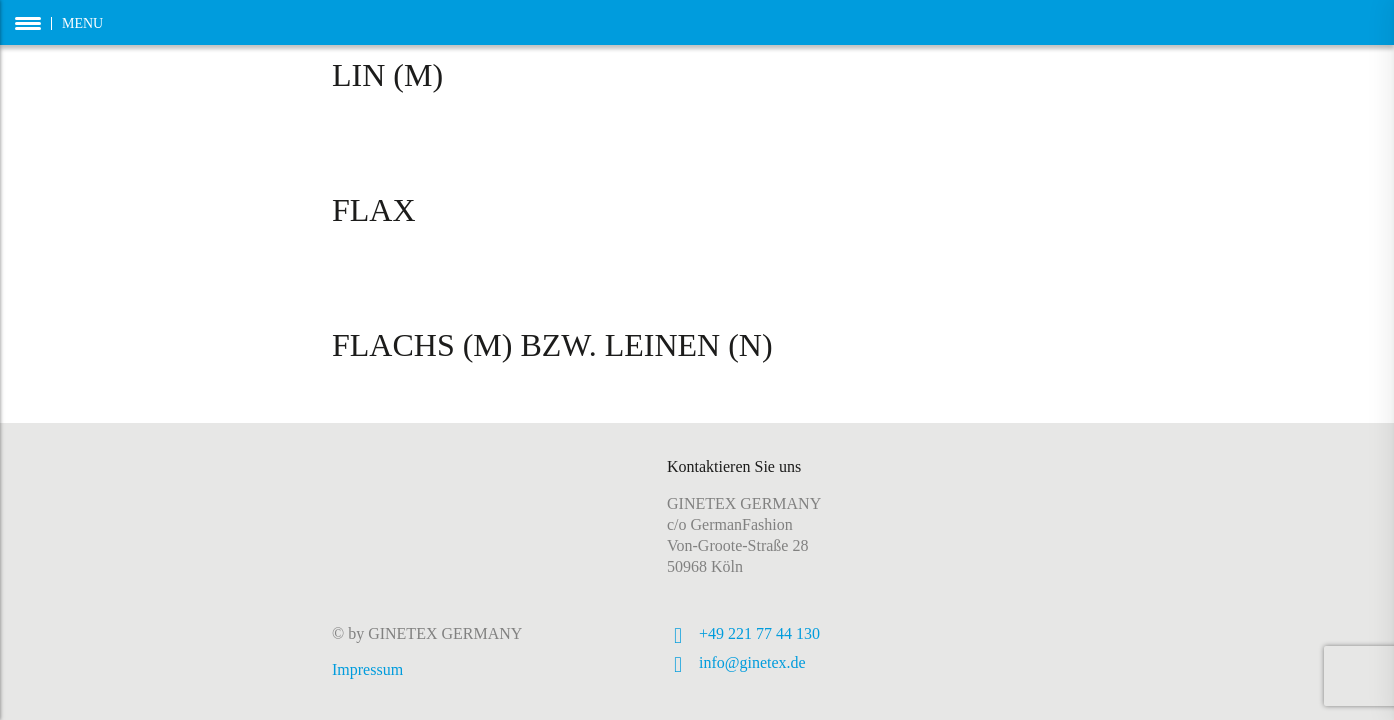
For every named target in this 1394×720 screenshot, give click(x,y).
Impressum (367, 669)
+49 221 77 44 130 (759, 633)
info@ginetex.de (752, 662)
